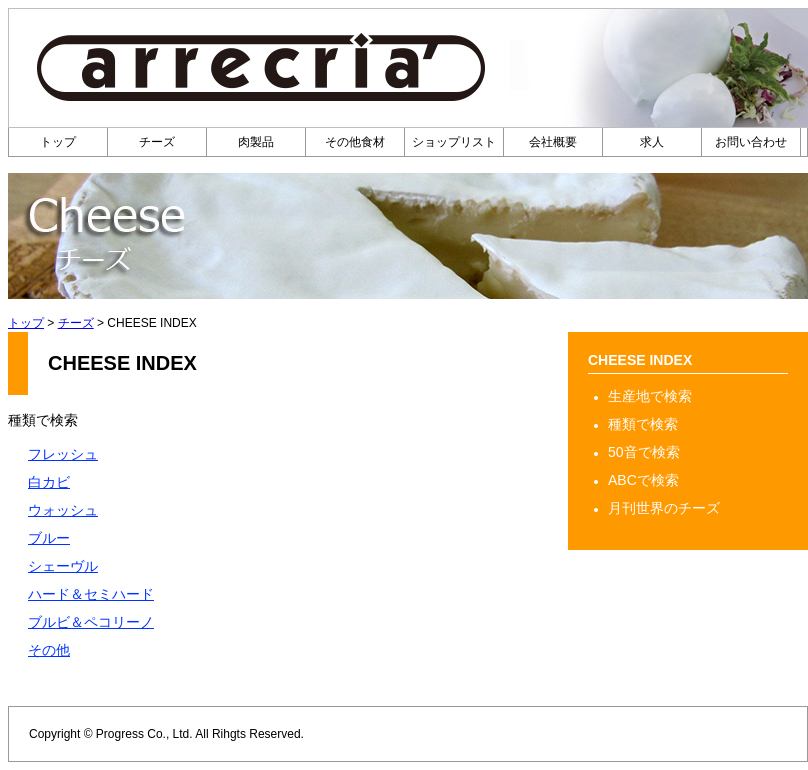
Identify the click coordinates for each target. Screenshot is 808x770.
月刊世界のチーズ (664, 508)
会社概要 (553, 142)
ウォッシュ (63, 510)
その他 (49, 650)
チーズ (157, 142)
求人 (652, 142)
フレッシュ (63, 454)
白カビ (49, 482)
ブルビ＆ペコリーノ (91, 622)
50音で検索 (644, 452)
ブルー (49, 538)
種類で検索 (643, 424)
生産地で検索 (650, 396)
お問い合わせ (751, 142)
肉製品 (256, 142)
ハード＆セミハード (91, 594)
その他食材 (355, 142)
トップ (58, 142)
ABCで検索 (643, 480)
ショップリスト (454, 142)
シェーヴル (63, 566)
